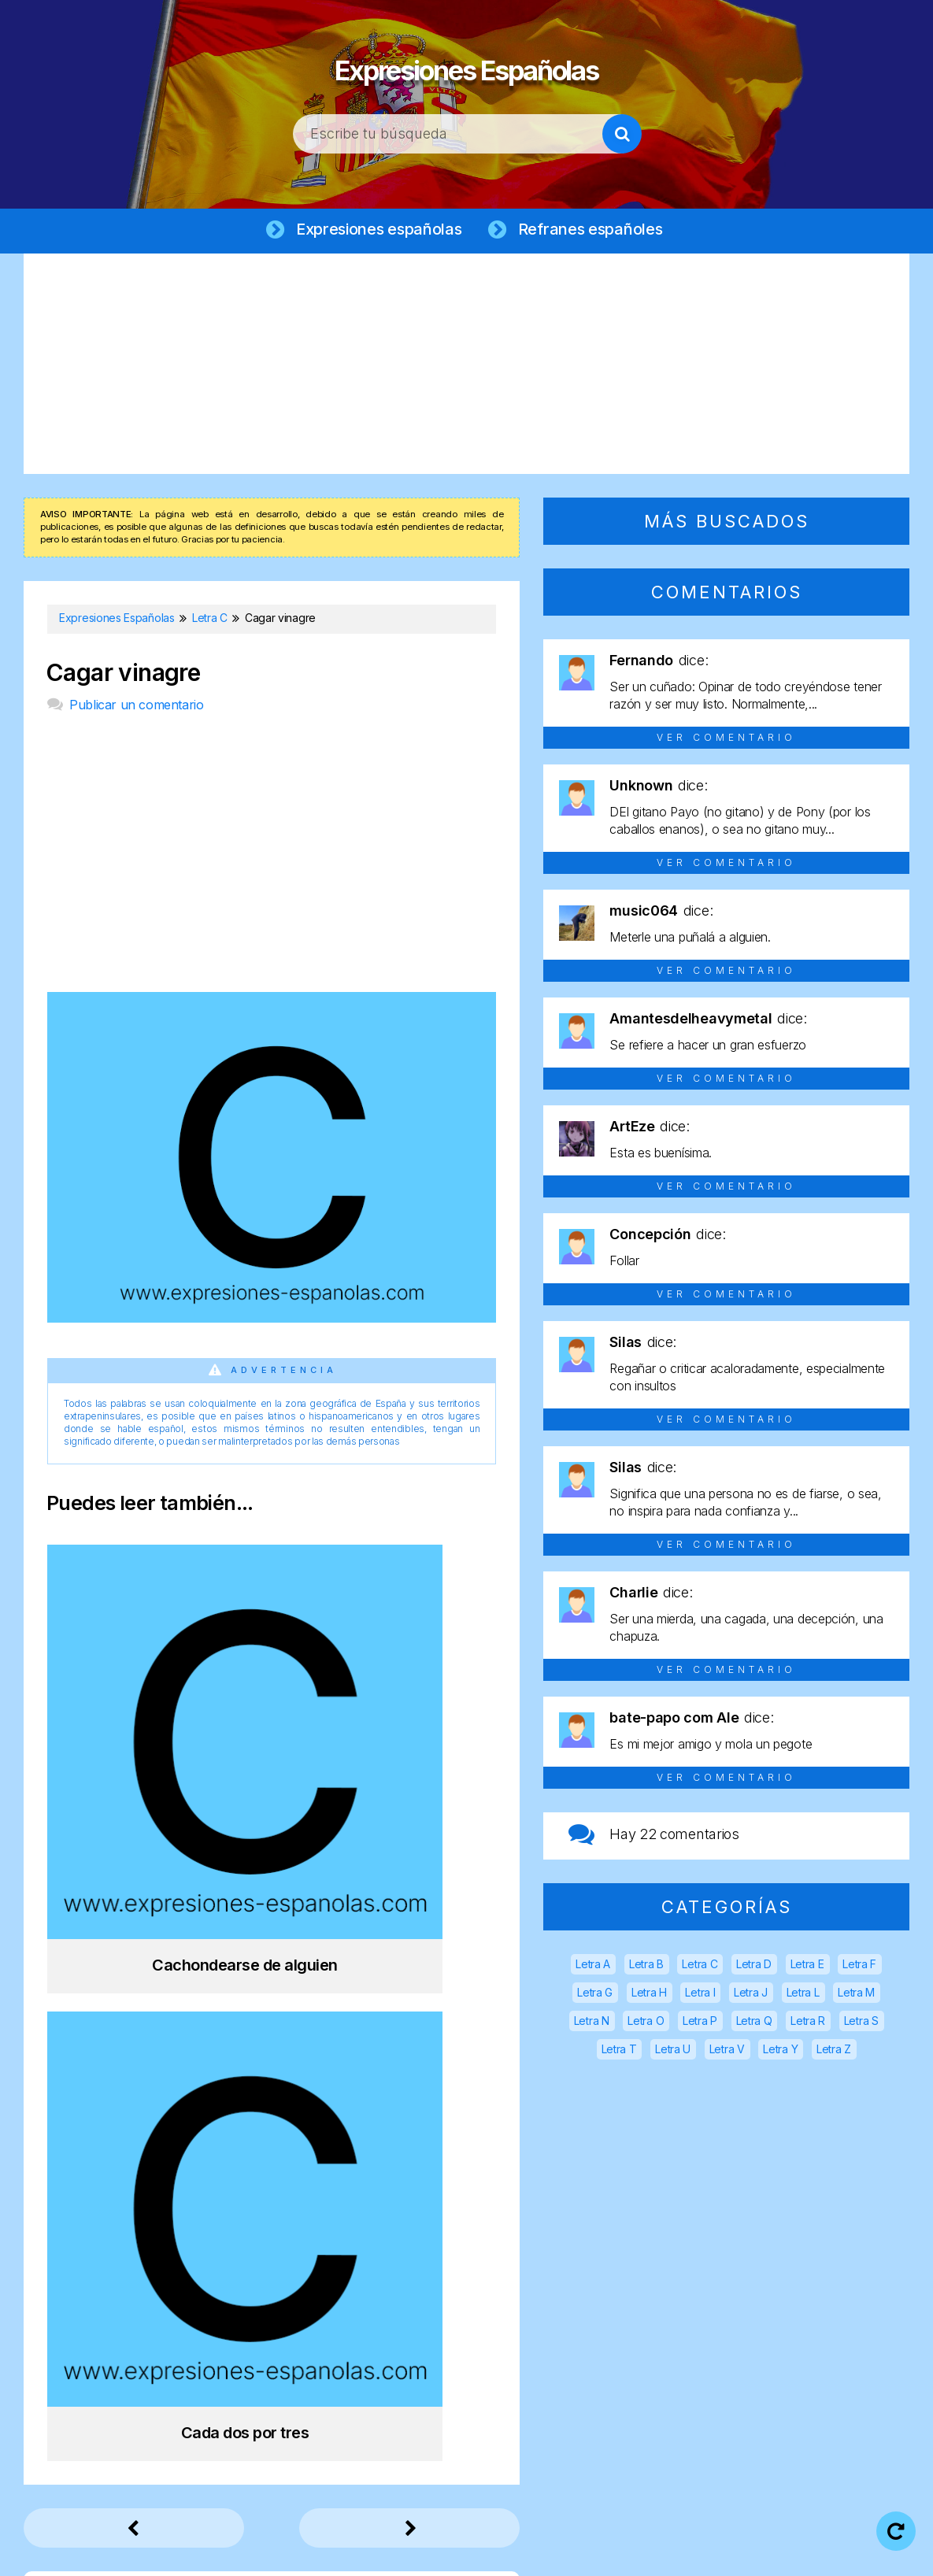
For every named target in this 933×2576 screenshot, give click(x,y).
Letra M (856, 1994)
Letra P (700, 2023)
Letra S (861, 2023)
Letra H (649, 1994)
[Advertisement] (466, 366)
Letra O (646, 2023)
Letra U (672, 2051)
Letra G (595, 1994)
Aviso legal (390, 2551)
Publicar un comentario (136, 707)
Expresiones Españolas (466, 63)
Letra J (751, 1994)
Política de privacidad (516, 2551)
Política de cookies (665, 2551)
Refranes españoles (594, 229)
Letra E (807, 1966)
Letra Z (833, 2051)
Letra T (619, 2051)
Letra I (700, 1994)
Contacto (779, 2551)
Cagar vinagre (123, 675)
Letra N (591, 2023)
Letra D (754, 1966)
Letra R (807, 2023)
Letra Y (780, 2051)
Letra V (727, 2051)
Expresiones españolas (377, 229)
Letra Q (754, 2023)
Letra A (593, 1966)
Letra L (803, 1994)
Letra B (646, 1966)
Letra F (859, 1966)
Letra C (699, 1966)
